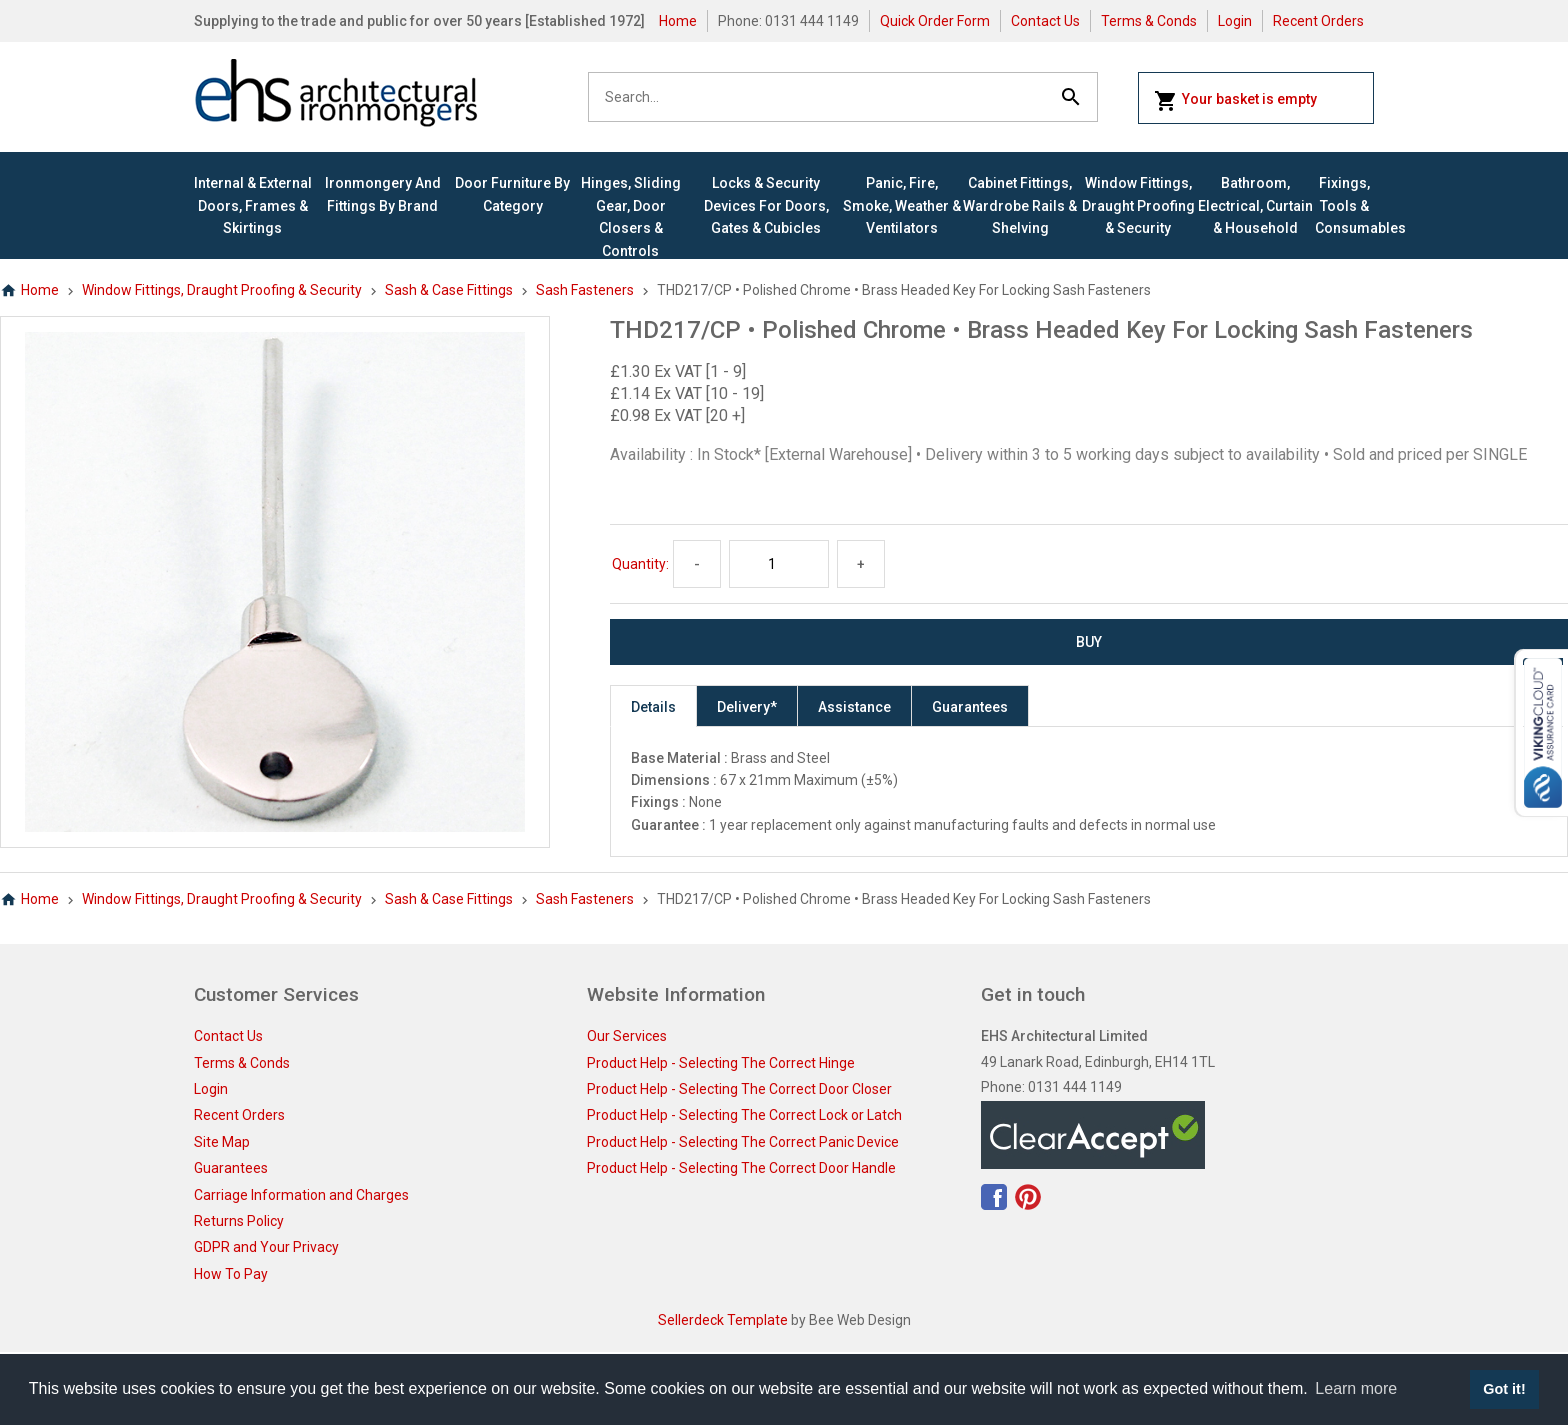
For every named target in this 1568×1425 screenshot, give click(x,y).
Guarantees (970, 707)
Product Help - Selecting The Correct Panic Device (743, 1142)
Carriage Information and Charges (301, 1195)
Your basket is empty (1235, 101)
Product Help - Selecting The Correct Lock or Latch (744, 1115)
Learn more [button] (1356, 1388)
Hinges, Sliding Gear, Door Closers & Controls (631, 216)
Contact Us (1045, 21)
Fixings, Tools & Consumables (1344, 205)
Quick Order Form (935, 21)
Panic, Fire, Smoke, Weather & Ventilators (902, 205)
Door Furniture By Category (512, 194)
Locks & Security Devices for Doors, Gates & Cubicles (766, 205)
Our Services (627, 1036)
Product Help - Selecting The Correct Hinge (721, 1063)
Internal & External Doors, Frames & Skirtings (253, 205)
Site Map (222, 1142)
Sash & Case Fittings (449, 290)
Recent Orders (1318, 21)
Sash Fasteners (585, 290)
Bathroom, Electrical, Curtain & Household (1255, 205)
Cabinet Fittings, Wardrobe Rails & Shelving (1020, 205)
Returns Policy (239, 1221)
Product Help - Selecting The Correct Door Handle (741, 1168)
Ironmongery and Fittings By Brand (383, 194)
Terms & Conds (1149, 21)
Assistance (854, 707)
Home (678, 21)
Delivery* (747, 707)
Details (653, 707)
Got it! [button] (1504, 1389)
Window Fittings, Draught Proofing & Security (1138, 205)
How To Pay (231, 1274)
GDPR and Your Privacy (266, 1247)
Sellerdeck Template (723, 1320)
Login (1235, 21)
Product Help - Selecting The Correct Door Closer (739, 1089)
